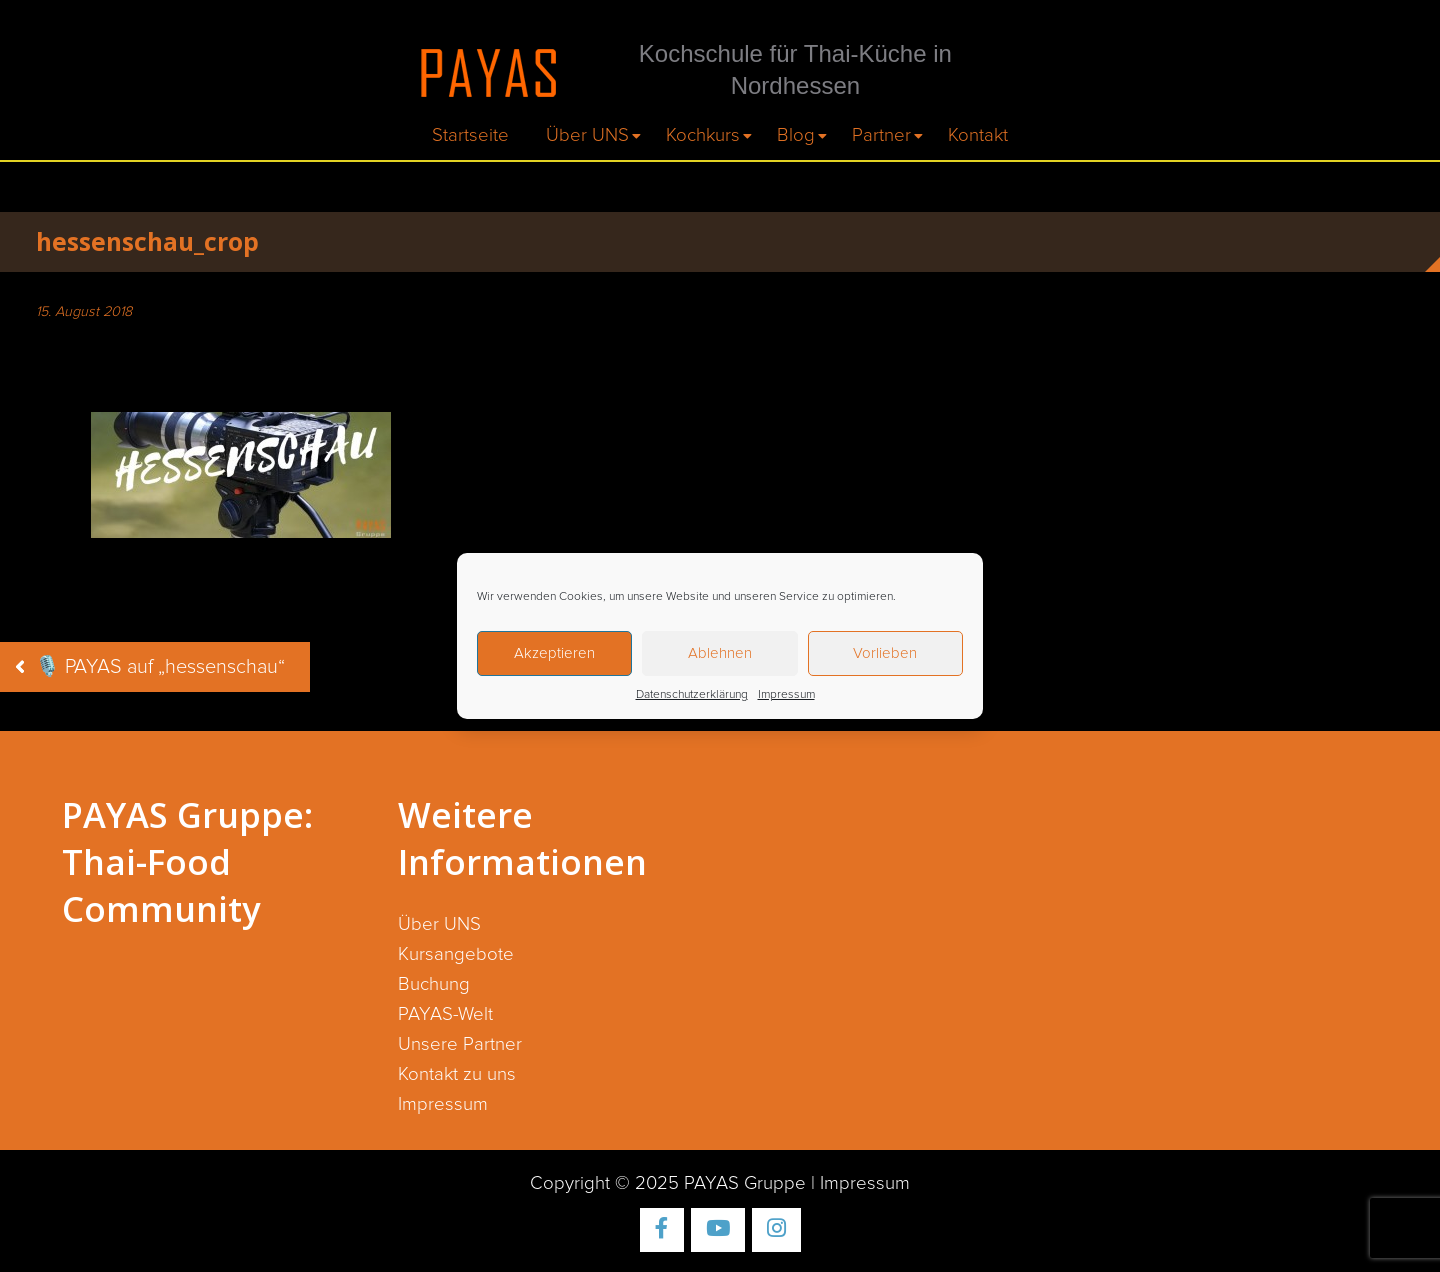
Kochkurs (703, 135)
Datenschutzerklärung (692, 695)
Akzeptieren (554, 653)
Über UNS (587, 135)
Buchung (434, 984)
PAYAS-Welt (445, 1014)
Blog (796, 135)
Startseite (470, 135)
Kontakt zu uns (457, 1074)
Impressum (786, 695)
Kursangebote (456, 954)
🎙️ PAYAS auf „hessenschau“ (160, 667)
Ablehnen (720, 653)
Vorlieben (885, 653)
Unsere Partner (460, 1044)
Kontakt (978, 135)
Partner (881, 135)
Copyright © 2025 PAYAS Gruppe (668, 1183)
